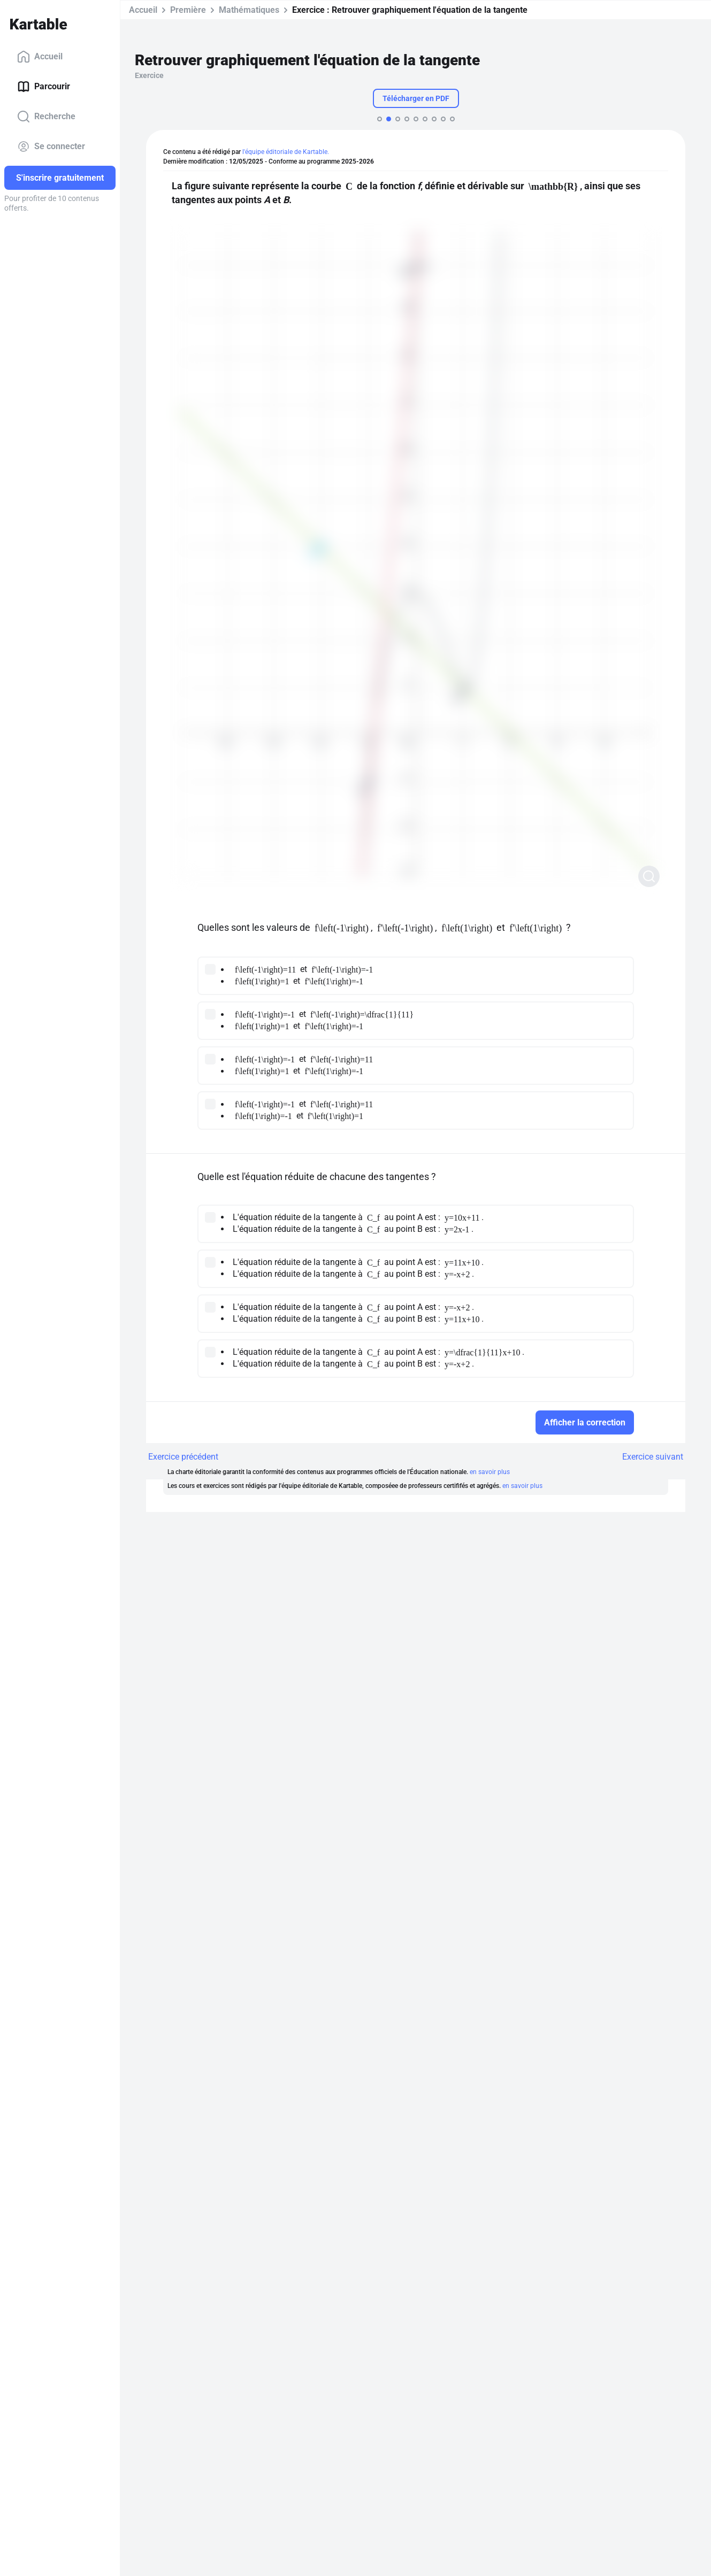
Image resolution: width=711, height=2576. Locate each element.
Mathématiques (249, 10)
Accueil (40, 56)
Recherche (46, 116)
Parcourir (43, 86)
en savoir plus (490, 1472)
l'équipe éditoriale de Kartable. (285, 152)
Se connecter (51, 146)
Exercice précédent (183, 1457)
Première (188, 10)
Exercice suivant (652, 1457)
